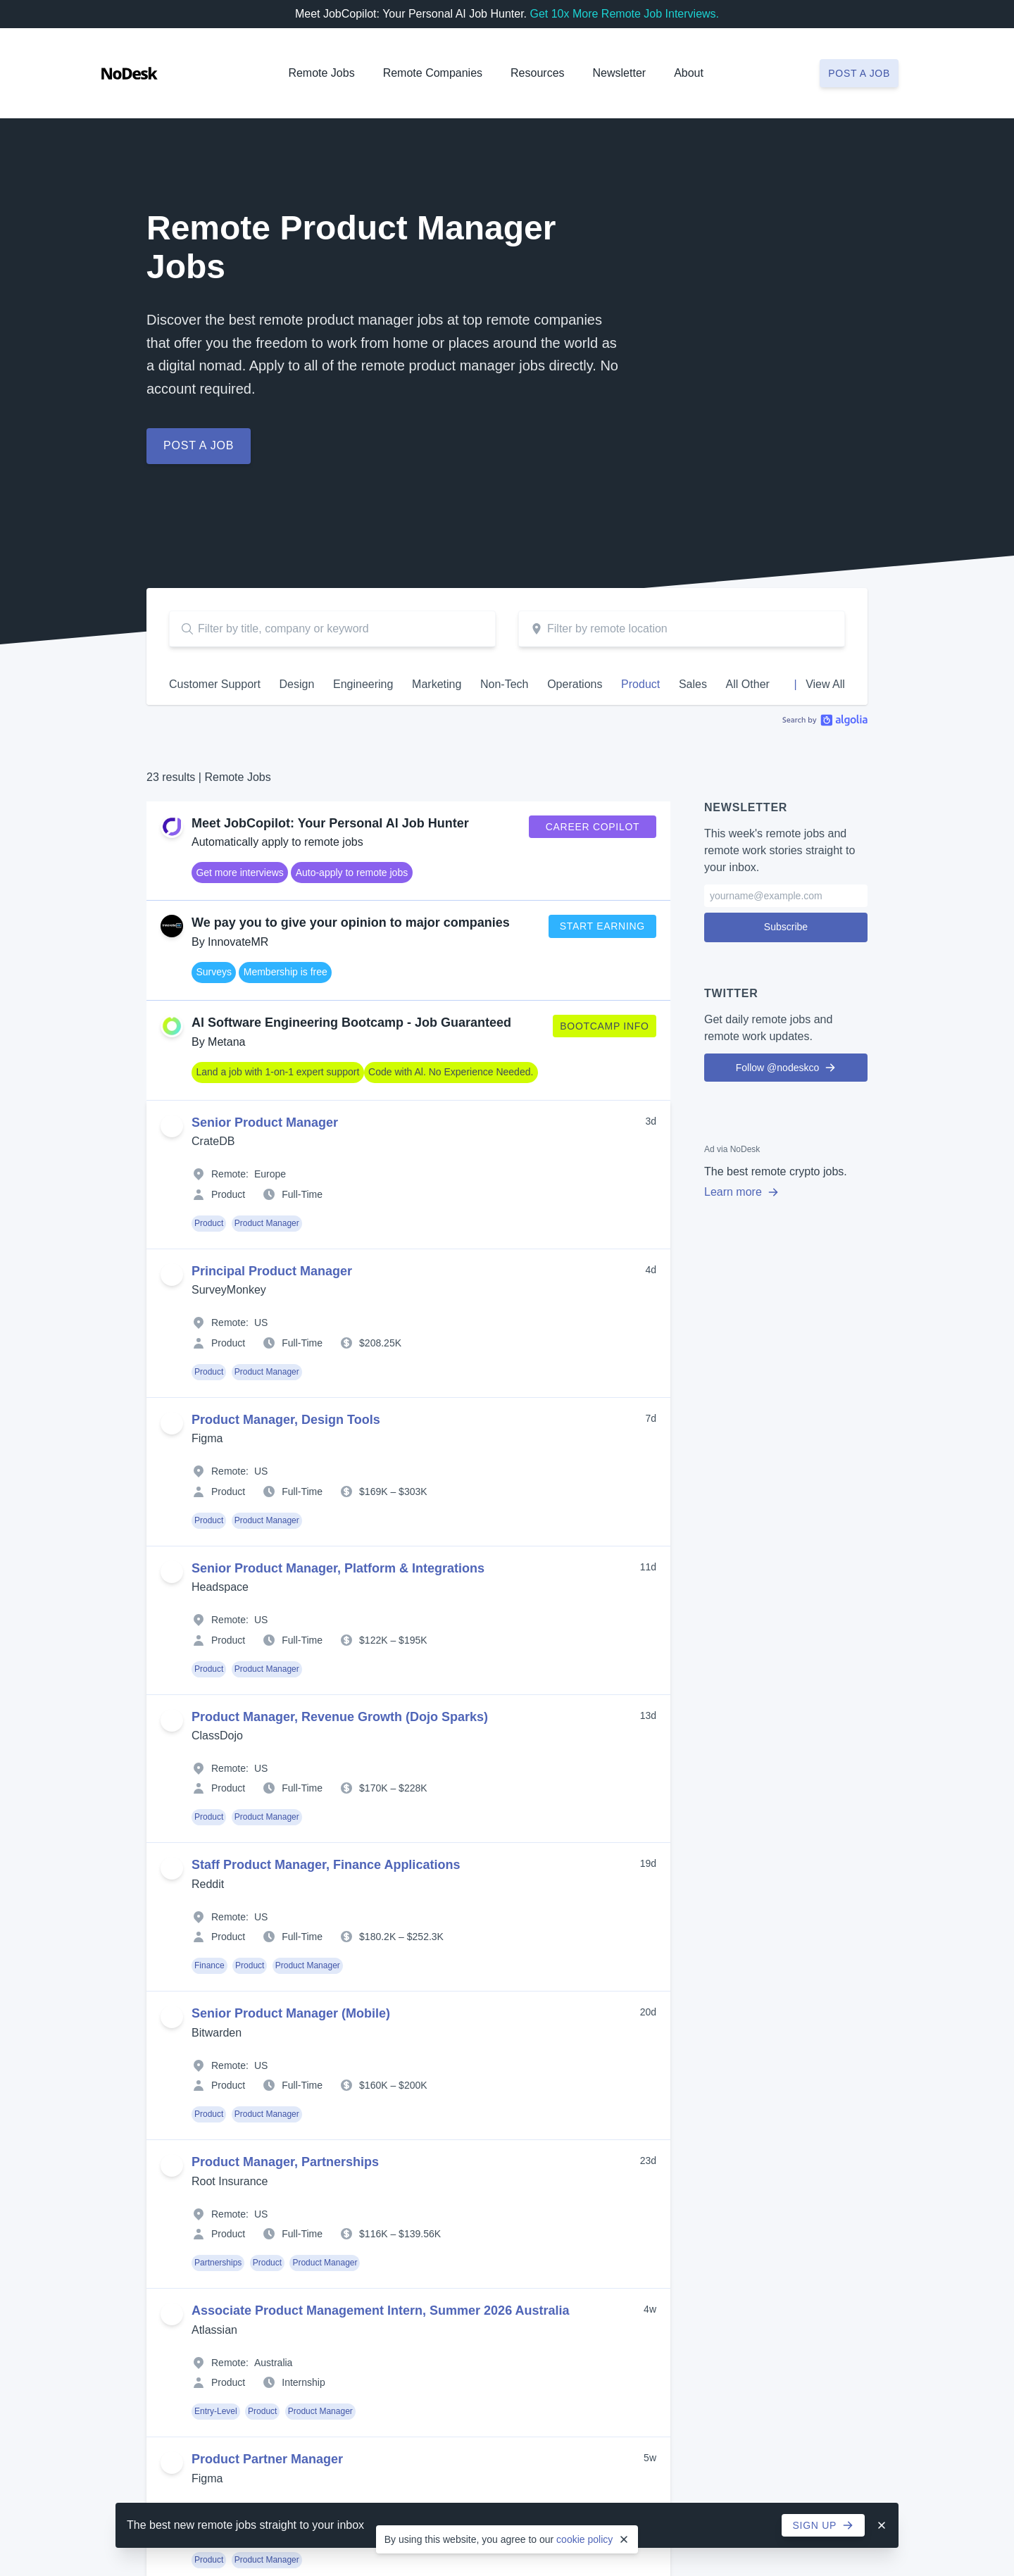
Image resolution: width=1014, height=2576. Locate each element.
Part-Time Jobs (384, 1911)
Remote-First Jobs (391, 1990)
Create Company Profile (637, 1893)
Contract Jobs (381, 1870)
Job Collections (384, 2150)
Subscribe (786, 914)
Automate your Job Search (409, 2129)
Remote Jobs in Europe (402, 2051)
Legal (205, 2351)
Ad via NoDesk (732, 1137)
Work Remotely (618, 2034)
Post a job (859, 73)
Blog (595, 1973)
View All (825, 684)
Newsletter (619, 73)
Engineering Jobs (153, 1986)
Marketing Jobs (148, 2026)
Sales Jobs (139, 2108)
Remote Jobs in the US (401, 2071)
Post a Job (859, 2295)
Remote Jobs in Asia (396, 2010)
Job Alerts (372, 2170)
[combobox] (681, 629)
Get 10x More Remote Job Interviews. (624, 14)
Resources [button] (537, 73)
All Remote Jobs (151, 1872)
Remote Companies (432, 73)
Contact (837, 1974)
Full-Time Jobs (383, 1890)
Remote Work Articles (398, 2211)
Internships (375, 1931)
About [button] (688, 73)
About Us (840, 1872)
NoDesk (842, 1848)
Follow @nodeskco (786, 1055)
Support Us (845, 1933)
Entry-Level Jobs (152, 2006)
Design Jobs (142, 1965)
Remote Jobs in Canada (403, 2031)
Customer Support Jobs (167, 1945)
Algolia (825, 719)
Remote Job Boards (394, 2190)
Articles (601, 1952)
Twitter (834, 1954)
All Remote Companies (635, 1872)
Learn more (741, 1179)
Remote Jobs (321, 73)
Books (599, 1993)
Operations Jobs (151, 2067)
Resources (617, 1928)
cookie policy (584, 2539)
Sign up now (506, 1675)
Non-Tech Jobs (148, 2047)
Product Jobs (144, 2088)
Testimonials (847, 1913)
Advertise (840, 1893)
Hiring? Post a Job (155, 1893)
